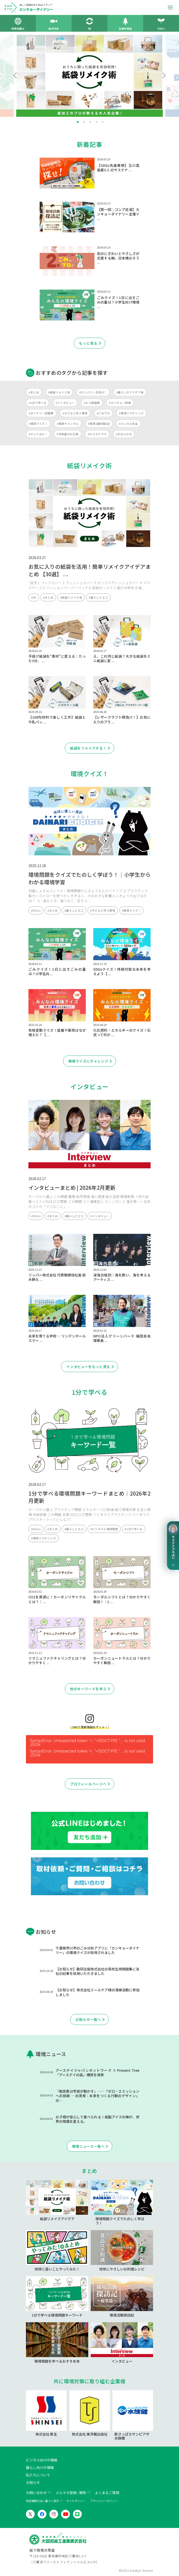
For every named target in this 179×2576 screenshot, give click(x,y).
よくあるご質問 (107, 2492)
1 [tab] (77, 122)
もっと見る (88, 343)
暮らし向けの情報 (40, 2467)
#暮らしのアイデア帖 (130, 392)
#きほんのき (124, 434)
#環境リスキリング (131, 413)
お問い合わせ (36, 2492)
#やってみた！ (38, 434)
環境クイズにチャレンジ (88, 1061)
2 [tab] (84, 122)
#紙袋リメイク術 (59, 392)
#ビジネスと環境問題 (104, 1529)
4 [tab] (96, 122)
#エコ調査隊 (92, 403)
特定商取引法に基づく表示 (42, 2501)
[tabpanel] (89, 75)
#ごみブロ (103, 413)
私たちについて (38, 2474)
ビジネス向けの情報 (41, 2459)
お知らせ (33, 2482)
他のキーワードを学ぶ (88, 1689)
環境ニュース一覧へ (88, 2146)
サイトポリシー (76, 2501)
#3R (33, 597)
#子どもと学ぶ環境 (75, 413)
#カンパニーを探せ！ (93, 392)
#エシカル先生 (128, 424)
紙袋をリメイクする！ (88, 748)
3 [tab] (90, 122)
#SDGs (36, 910)
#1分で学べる (37, 403)
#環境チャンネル (68, 424)
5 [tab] (102, 122)
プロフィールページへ (88, 1784)
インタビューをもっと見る (88, 1367)
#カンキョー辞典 (120, 403)
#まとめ (34, 392)
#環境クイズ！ (38, 424)
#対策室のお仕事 (68, 434)
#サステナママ (97, 434)
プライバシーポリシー (104, 2501)
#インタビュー (65, 403)
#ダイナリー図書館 (41, 413)
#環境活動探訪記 (99, 424)
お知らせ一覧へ (88, 2019)
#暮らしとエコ (98, 597)
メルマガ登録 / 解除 (71, 2492)
